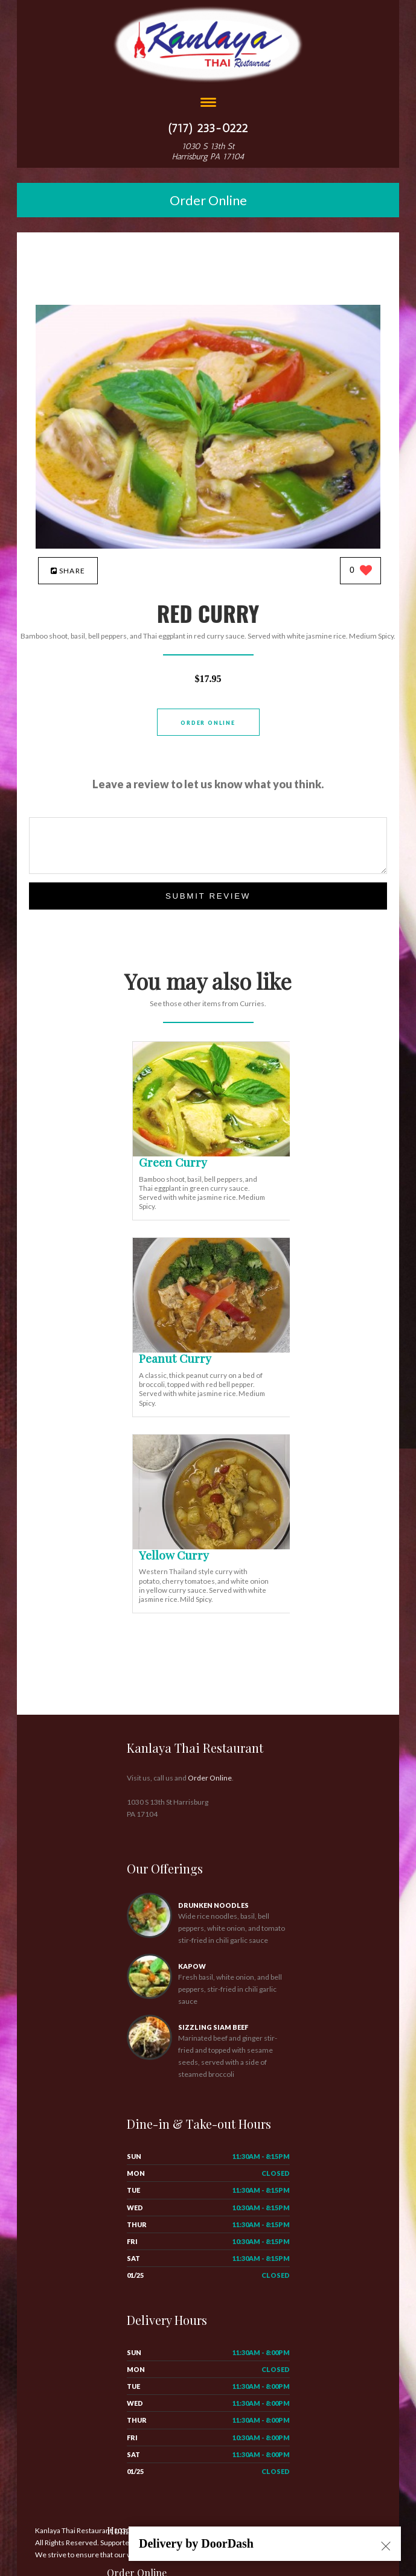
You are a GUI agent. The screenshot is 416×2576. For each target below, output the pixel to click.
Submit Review (208, 896)
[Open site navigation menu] (208, 103)
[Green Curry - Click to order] (214, 1153)
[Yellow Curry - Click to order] (214, 1546)
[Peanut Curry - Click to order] (214, 1349)
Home (120, 2530)
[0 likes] (361, 571)
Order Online (208, 200)
